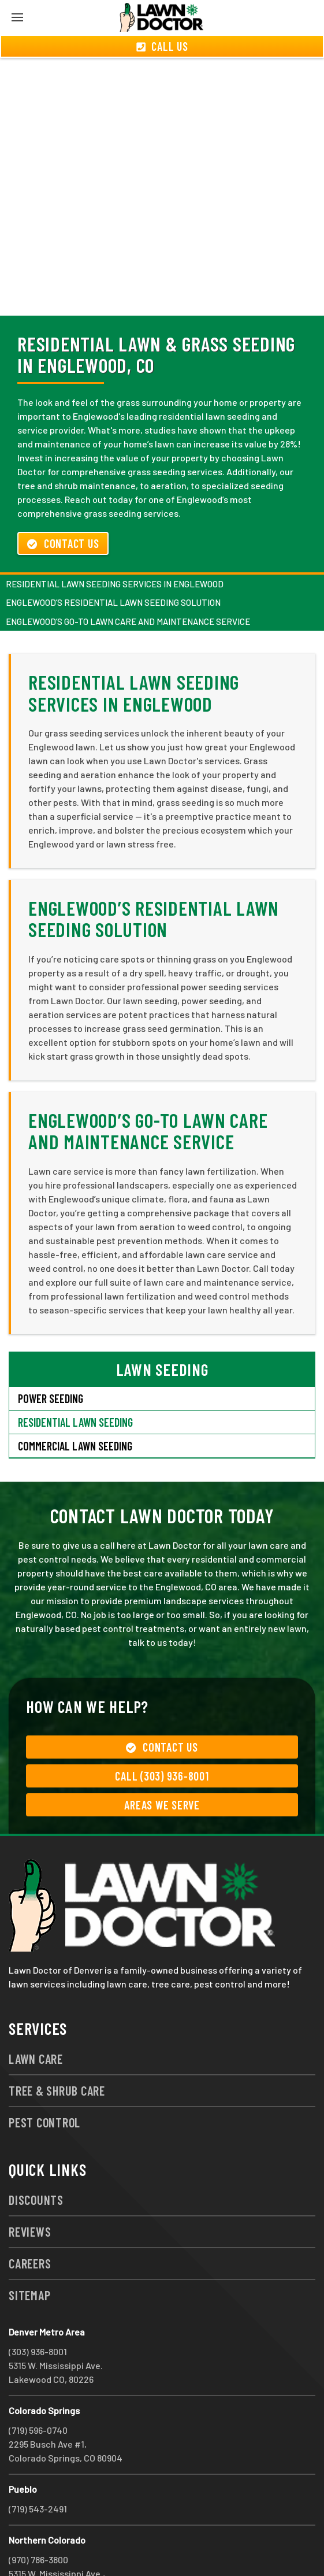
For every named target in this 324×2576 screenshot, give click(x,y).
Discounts (36, 2158)
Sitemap (29, 2253)
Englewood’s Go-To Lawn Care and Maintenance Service (128, 580)
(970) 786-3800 (38, 2517)
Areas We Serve (162, 1763)
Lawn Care (36, 2016)
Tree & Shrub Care (57, 2048)
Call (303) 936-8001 (161, 1734)
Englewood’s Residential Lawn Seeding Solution (113, 561)
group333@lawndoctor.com (152, 2545)
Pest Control (44, 2080)
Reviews (30, 2189)
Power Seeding (50, 1357)
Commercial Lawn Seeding (75, 1404)
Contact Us (63, 502)
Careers (30, 2221)
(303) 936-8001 (38, 2309)
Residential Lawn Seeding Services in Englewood (115, 542)
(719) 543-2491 (38, 2467)
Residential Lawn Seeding (75, 1380)
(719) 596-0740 (38, 2388)
